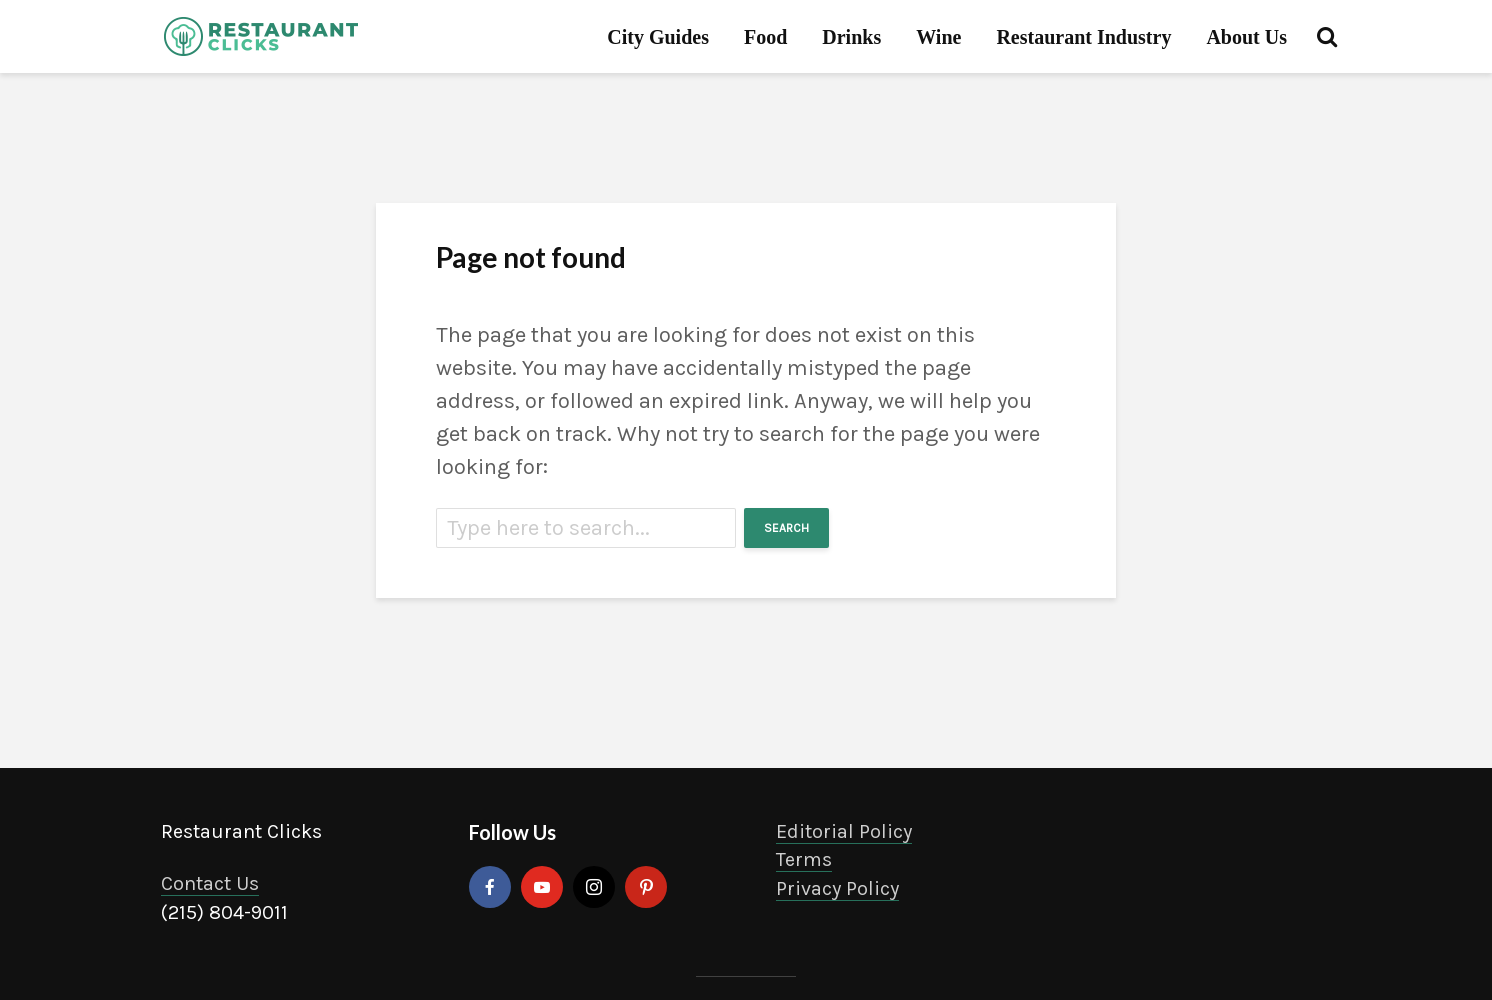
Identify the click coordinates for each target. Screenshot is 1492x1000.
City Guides (658, 37)
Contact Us (210, 883)
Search (786, 528)
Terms (804, 859)
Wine (938, 37)
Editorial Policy (844, 831)
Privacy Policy (837, 888)
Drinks (851, 37)
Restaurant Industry (1083, 37)
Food (765, 37)
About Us (1246, 37)
